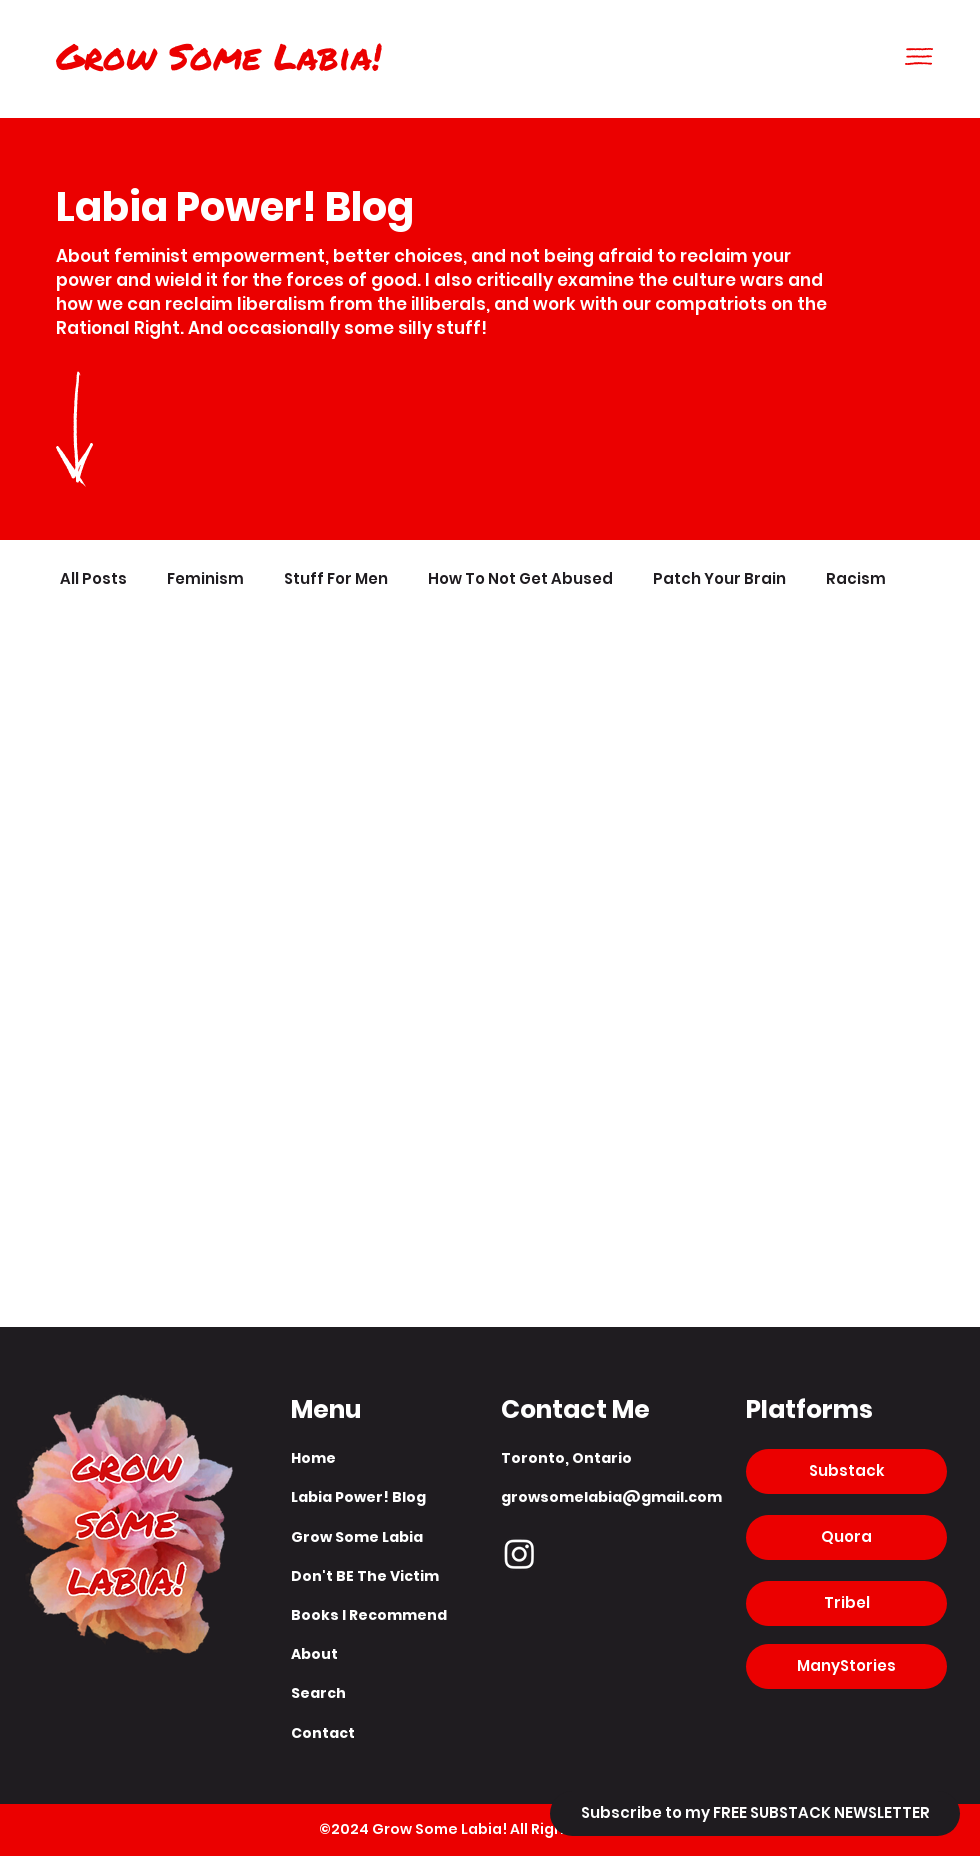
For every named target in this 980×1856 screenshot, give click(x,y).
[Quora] (846, 1537)
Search (318, 1693)
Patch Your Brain (719, 579)
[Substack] (846, 1471)
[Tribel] (846, 1603)
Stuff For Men (336, 579)
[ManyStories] (846, 1666)
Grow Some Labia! (218, 55)
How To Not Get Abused (520, 579)
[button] (919, 56)
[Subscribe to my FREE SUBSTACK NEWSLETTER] (755, 1813)
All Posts (93, 579)
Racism (856, 579)
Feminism (205, 579)
